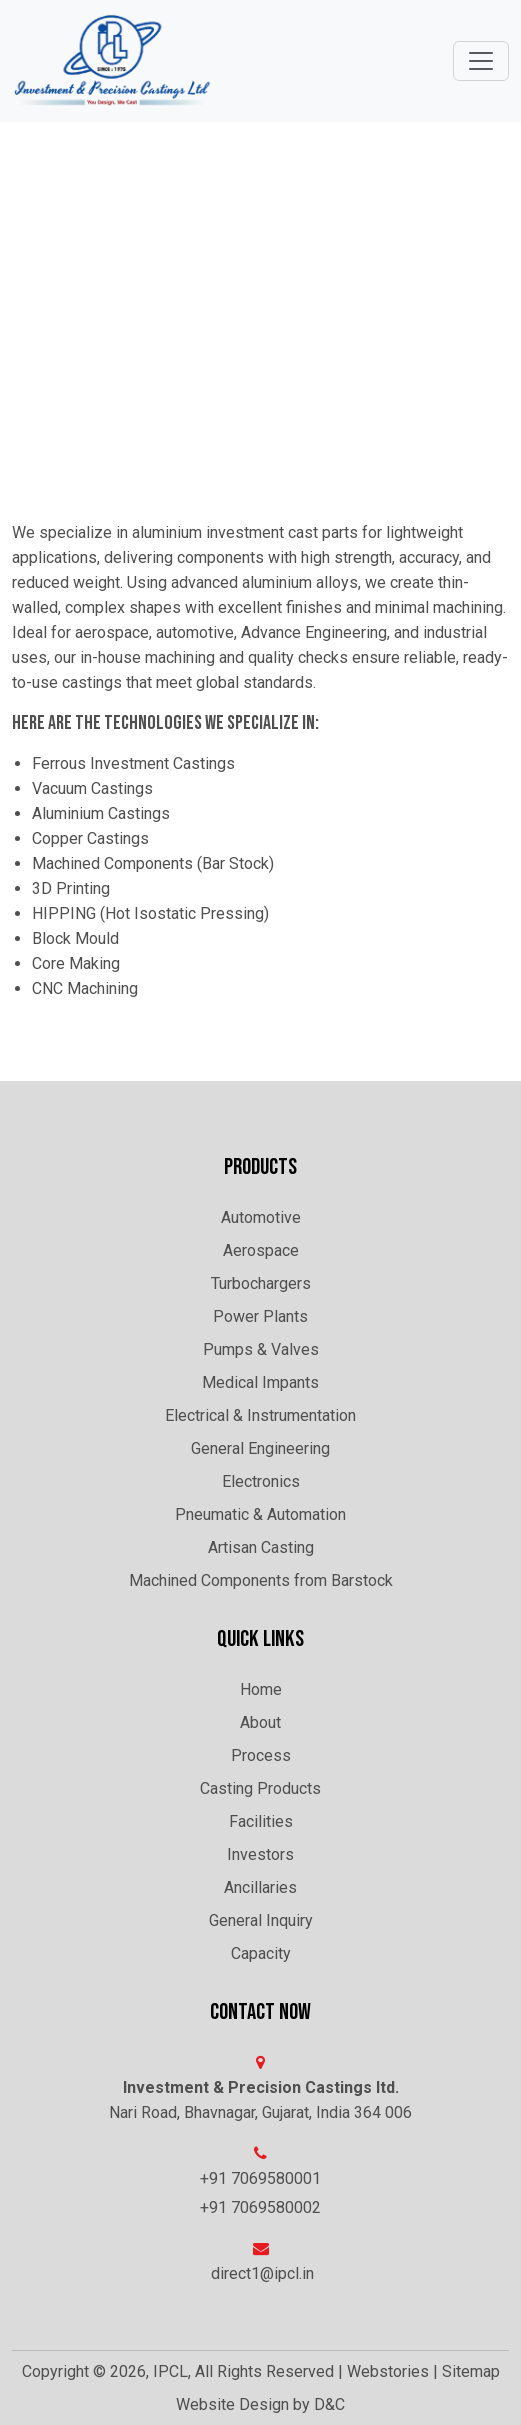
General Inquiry (261, 1920)
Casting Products (260, 1788)
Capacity (261, 1953)
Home (261, 1689)
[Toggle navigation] (481, 61)
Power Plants (260, 1316)
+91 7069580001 (260, 2178)
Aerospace (261, 1250)
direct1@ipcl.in (262, 2273)
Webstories (388, 2371)
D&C (329, 2404)
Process (261, 1755)
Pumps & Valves (261, 1349)
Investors (260, 1854)
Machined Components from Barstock (261, 1580)
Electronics (261, 1481)
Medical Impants (260, 1382)
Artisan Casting (261, 1547)
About (260, 1722)
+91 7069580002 (260, 2207)
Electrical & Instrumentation (260, 1415)
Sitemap (471, 2371)
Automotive (261, 1217)
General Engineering (260, 1448)
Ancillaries (260, 1887)
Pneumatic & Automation (260, 1514)
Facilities (261, 1821)
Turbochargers (261, 1283)
